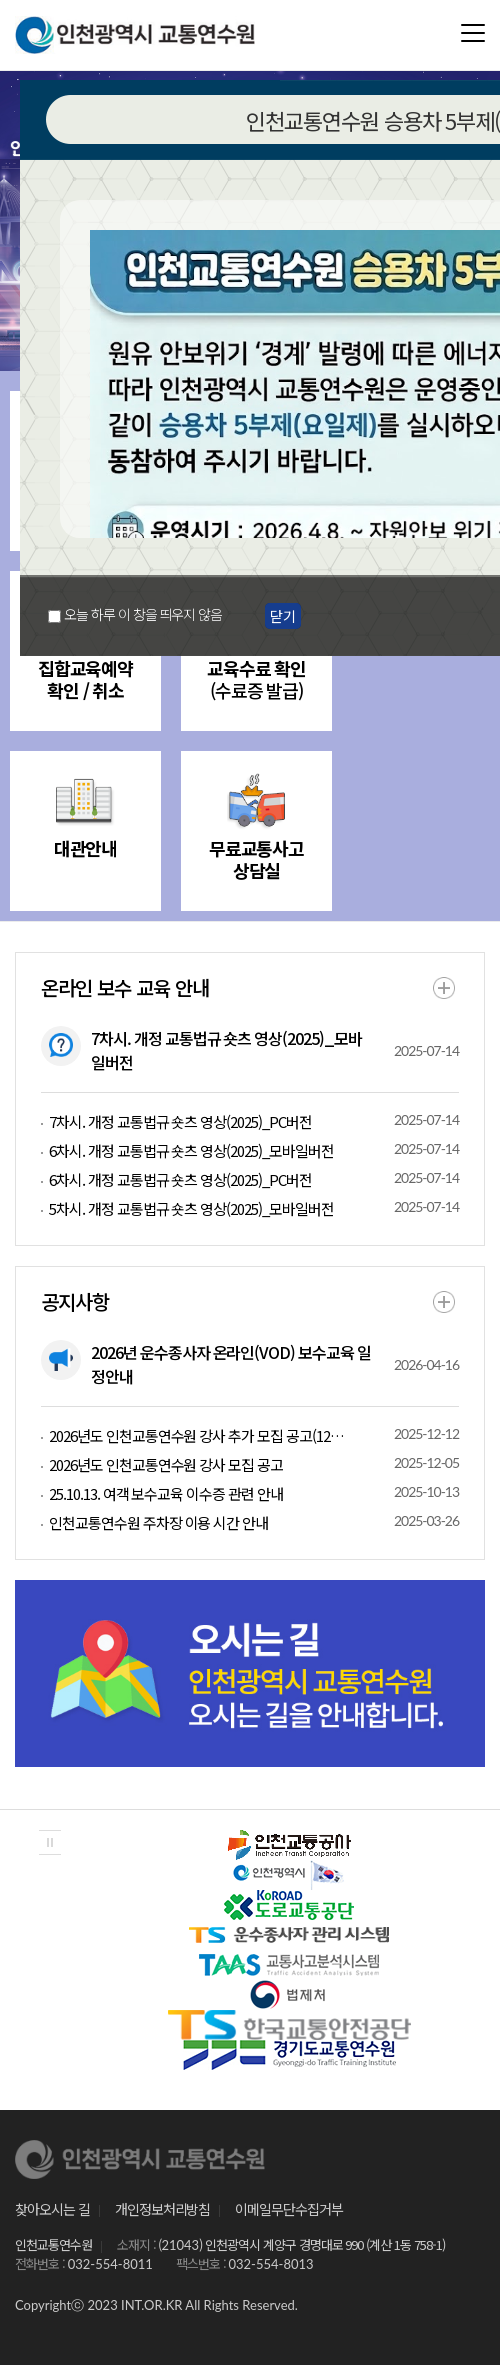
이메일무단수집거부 (289, 2209)
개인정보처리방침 (163, 2209)
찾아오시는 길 (52, 2209)
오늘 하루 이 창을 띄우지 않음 (143, 614)
